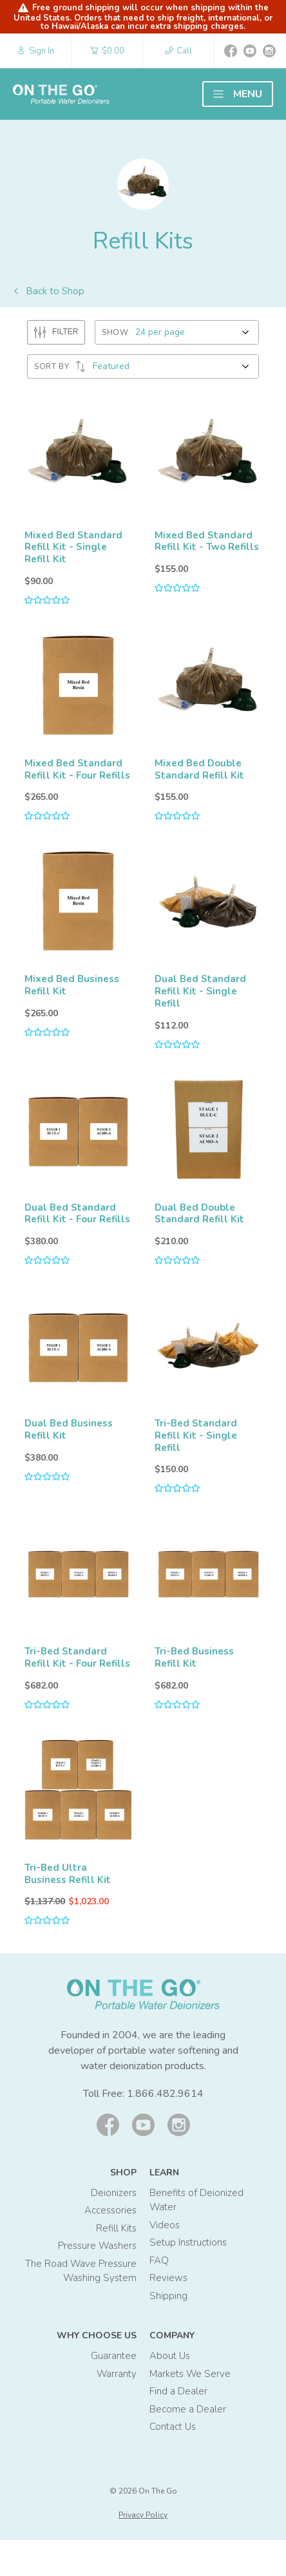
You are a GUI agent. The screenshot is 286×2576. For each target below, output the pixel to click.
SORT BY (60, 366)
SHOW (115, 332)
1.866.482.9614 (165, 2130)
